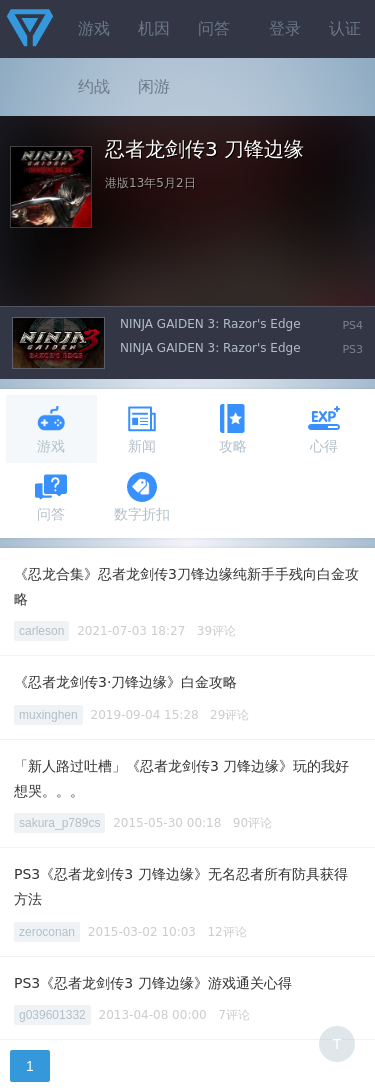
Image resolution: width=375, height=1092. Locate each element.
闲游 (154, 86)
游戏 (94, 28)
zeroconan (47, 932)
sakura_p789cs (59, 823)
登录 (285, 28)
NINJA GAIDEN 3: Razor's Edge (210, 324)
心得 (324, 428)
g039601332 (52, 1015)
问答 (214, 28)
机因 (154, 28)
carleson (41, 631)
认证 (345, 28)
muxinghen (48, 715)
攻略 (233, 428)
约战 (94, 86)
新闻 (142, 428)
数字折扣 (142, 496)
